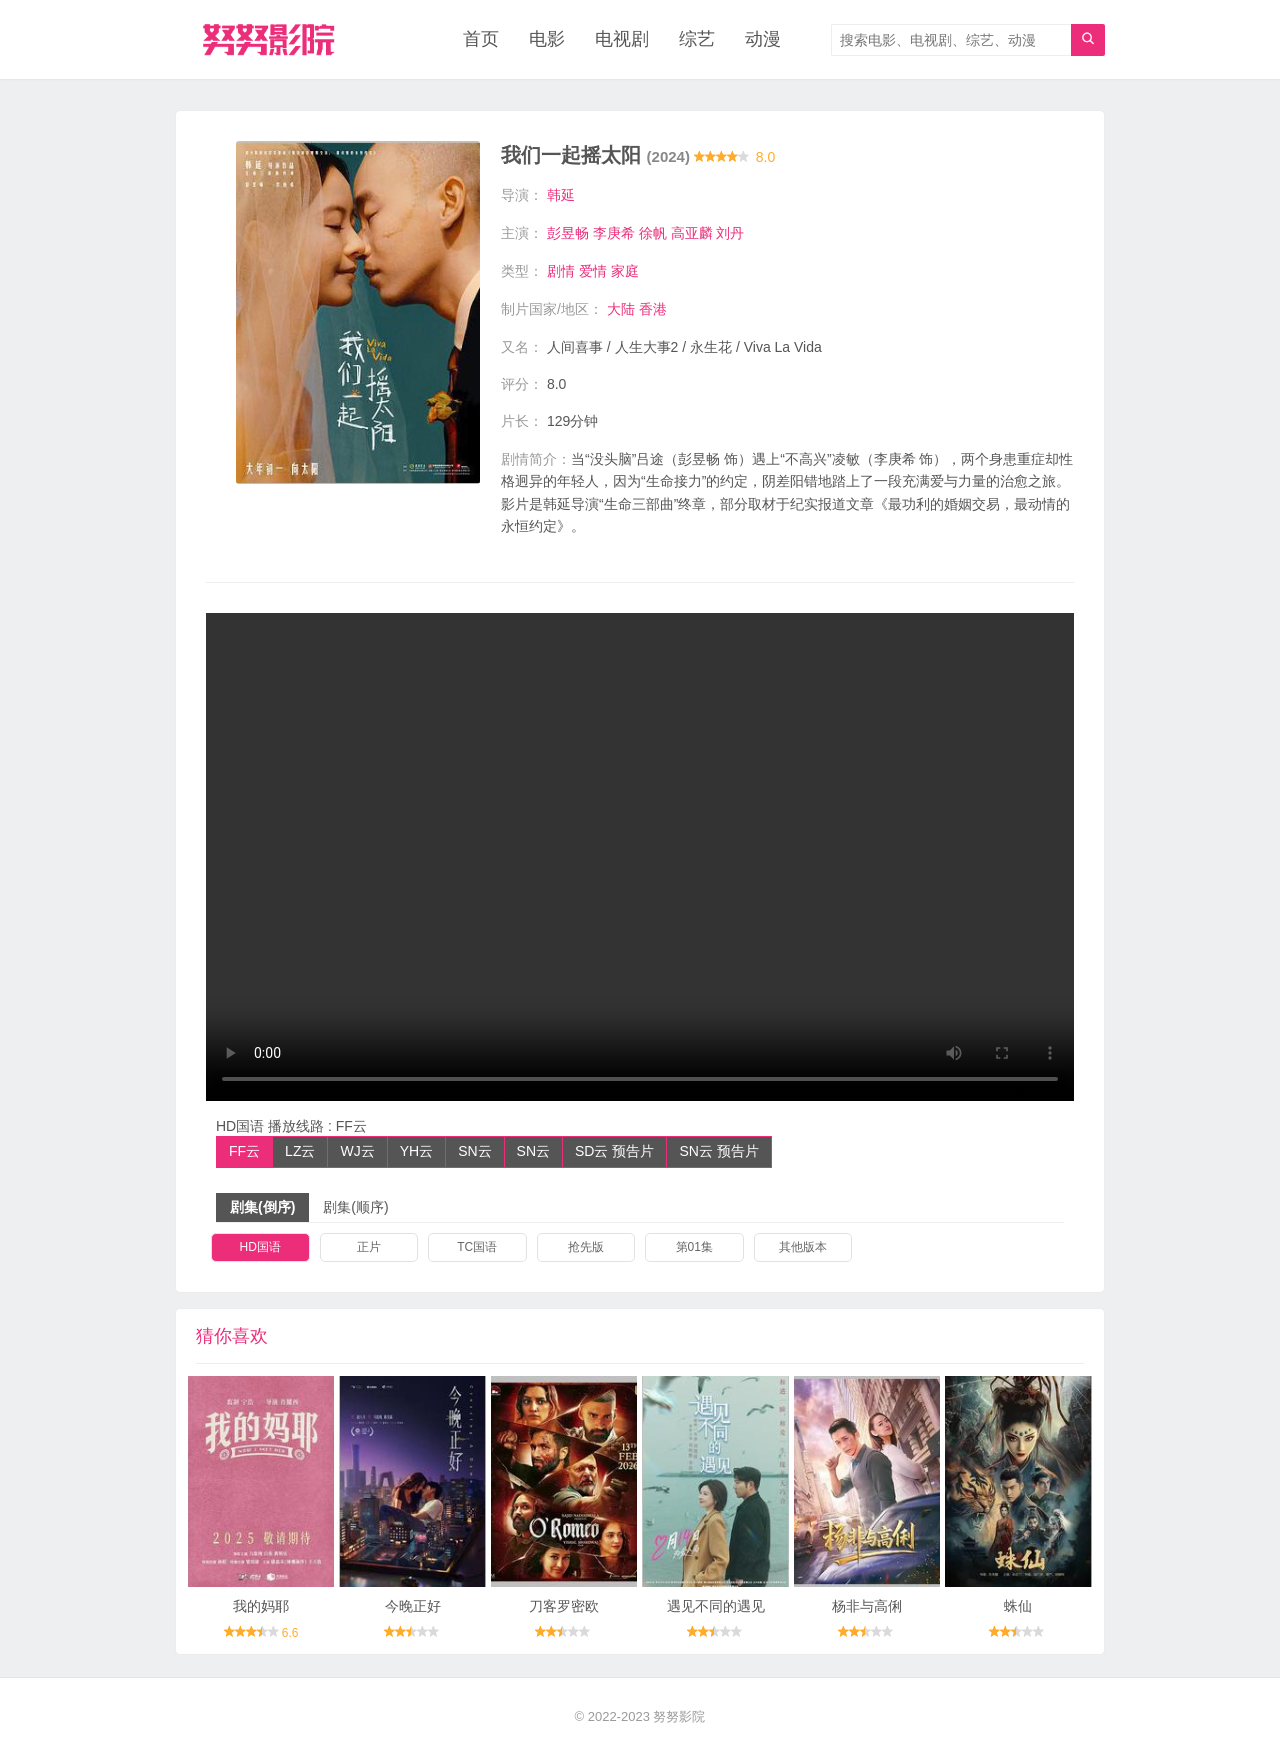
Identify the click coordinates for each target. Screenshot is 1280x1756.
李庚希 (614, 233)
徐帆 (653, 233)
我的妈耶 (261, 1605)
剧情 (561, 271)
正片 (369, 1246)
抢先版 (586, 1246)
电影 (547, 40)
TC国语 (477, 1246)
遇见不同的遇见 (716, 1605)
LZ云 (300, 1150)
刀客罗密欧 (564, 1605)
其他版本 (803, 1246)
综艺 (697, 40)
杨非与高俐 (867, 1605)
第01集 (694, 1246)
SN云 (474, 1150)
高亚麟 (692, 233)
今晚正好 (413, 1605)
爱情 (593, 271)
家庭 (625, 271)
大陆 (621, 308)
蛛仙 (1018, 1605)
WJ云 (357, 1150)
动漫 (763, 40)
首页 (481, 40)
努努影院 (679, 1716)
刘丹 (730, 233)
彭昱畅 (568, 233)
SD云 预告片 (614, 1150)
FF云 (244, 1150)
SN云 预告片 (718, 1150)
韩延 (561, 196)
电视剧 (622, 40)
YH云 (416, 1150)
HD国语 (260, 1246)
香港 (653, 308)
